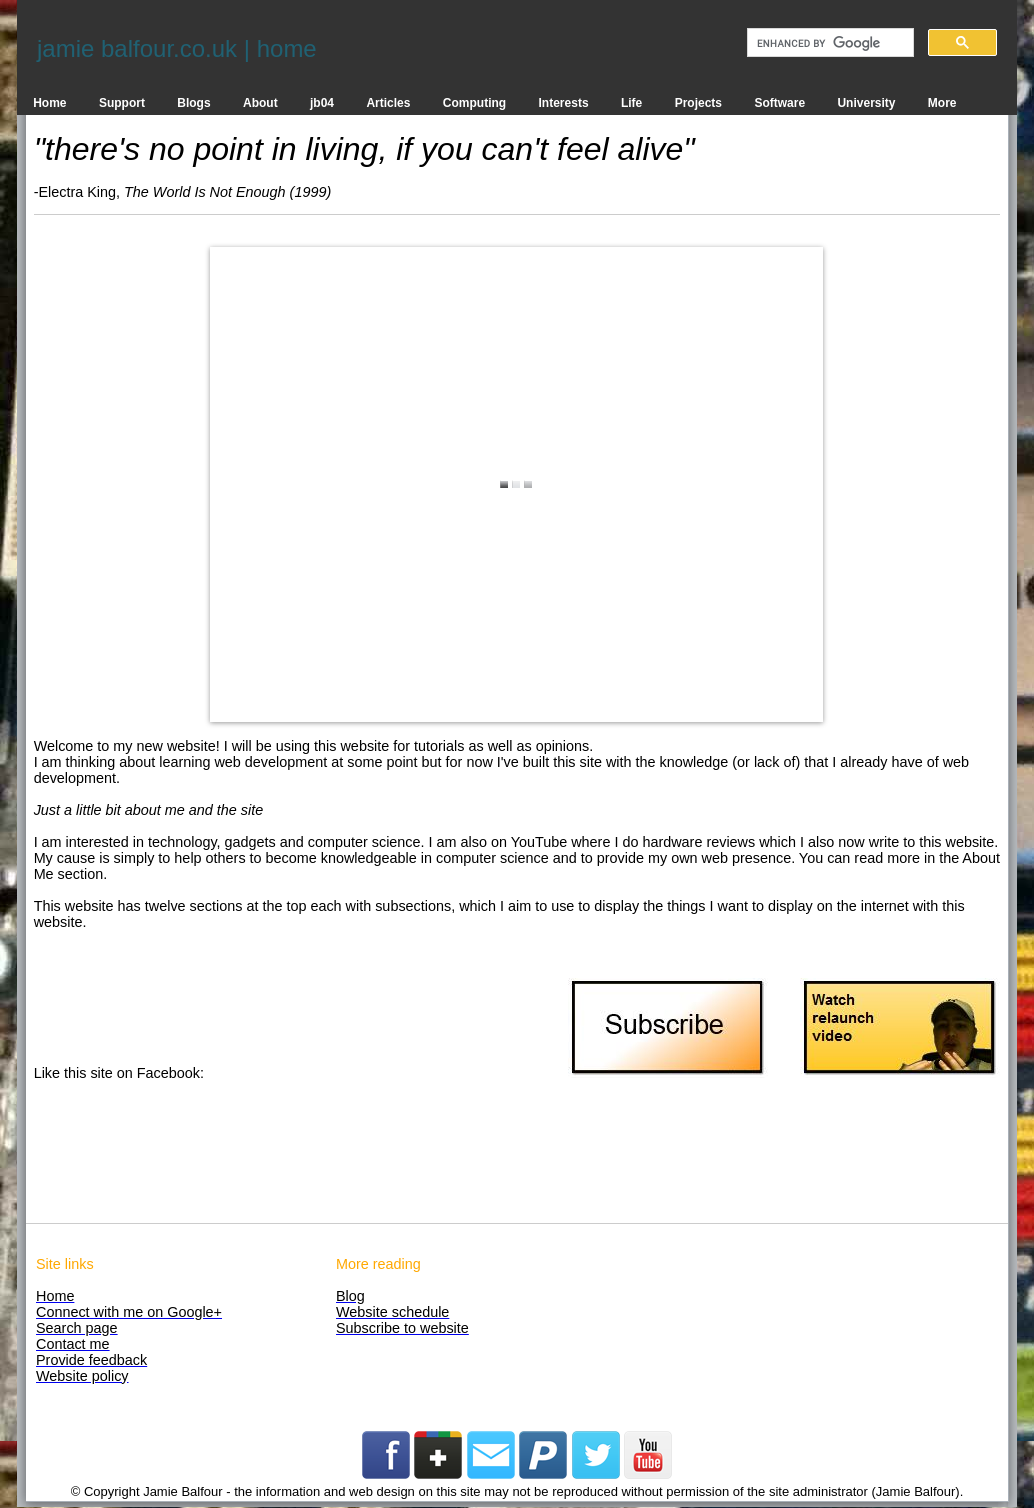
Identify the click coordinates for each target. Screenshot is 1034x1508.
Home (49, 103)
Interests (564, 103)
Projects (698, 103)
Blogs (193, 103)
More (942, 103)
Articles (388, 103)
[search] (828, 43)
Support (122, 103)
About (260, 103)
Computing (474, 103)
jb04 (322, 103)
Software (779, 103)
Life (631, 103)
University (866, 103)
